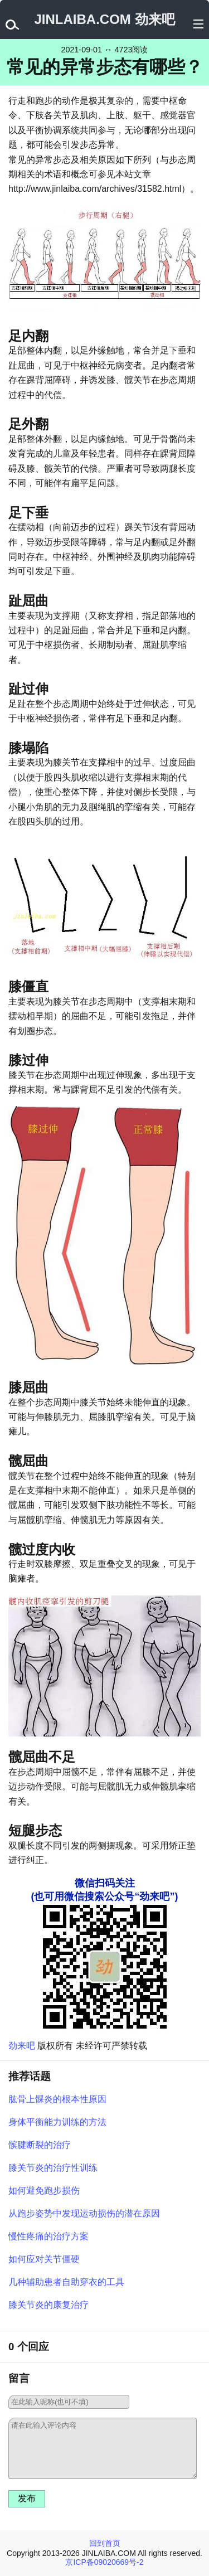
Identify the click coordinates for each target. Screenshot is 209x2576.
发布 (27, 2498)
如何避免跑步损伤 (44, 2190)
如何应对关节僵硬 (44, 2259)
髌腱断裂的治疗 (39, 2145)
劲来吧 (21, 2045)
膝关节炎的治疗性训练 (53, 2167)
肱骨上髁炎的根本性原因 (57, 2099)
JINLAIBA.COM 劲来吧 (105, 19)
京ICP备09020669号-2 (104, 2562)
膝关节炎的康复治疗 (48, 2305)
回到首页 (104, 2543)
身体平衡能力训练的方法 (57, 2122)
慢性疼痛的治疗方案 (48, 2236)
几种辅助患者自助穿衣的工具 (66, 2282)
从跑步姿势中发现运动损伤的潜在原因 (84, 2213)
